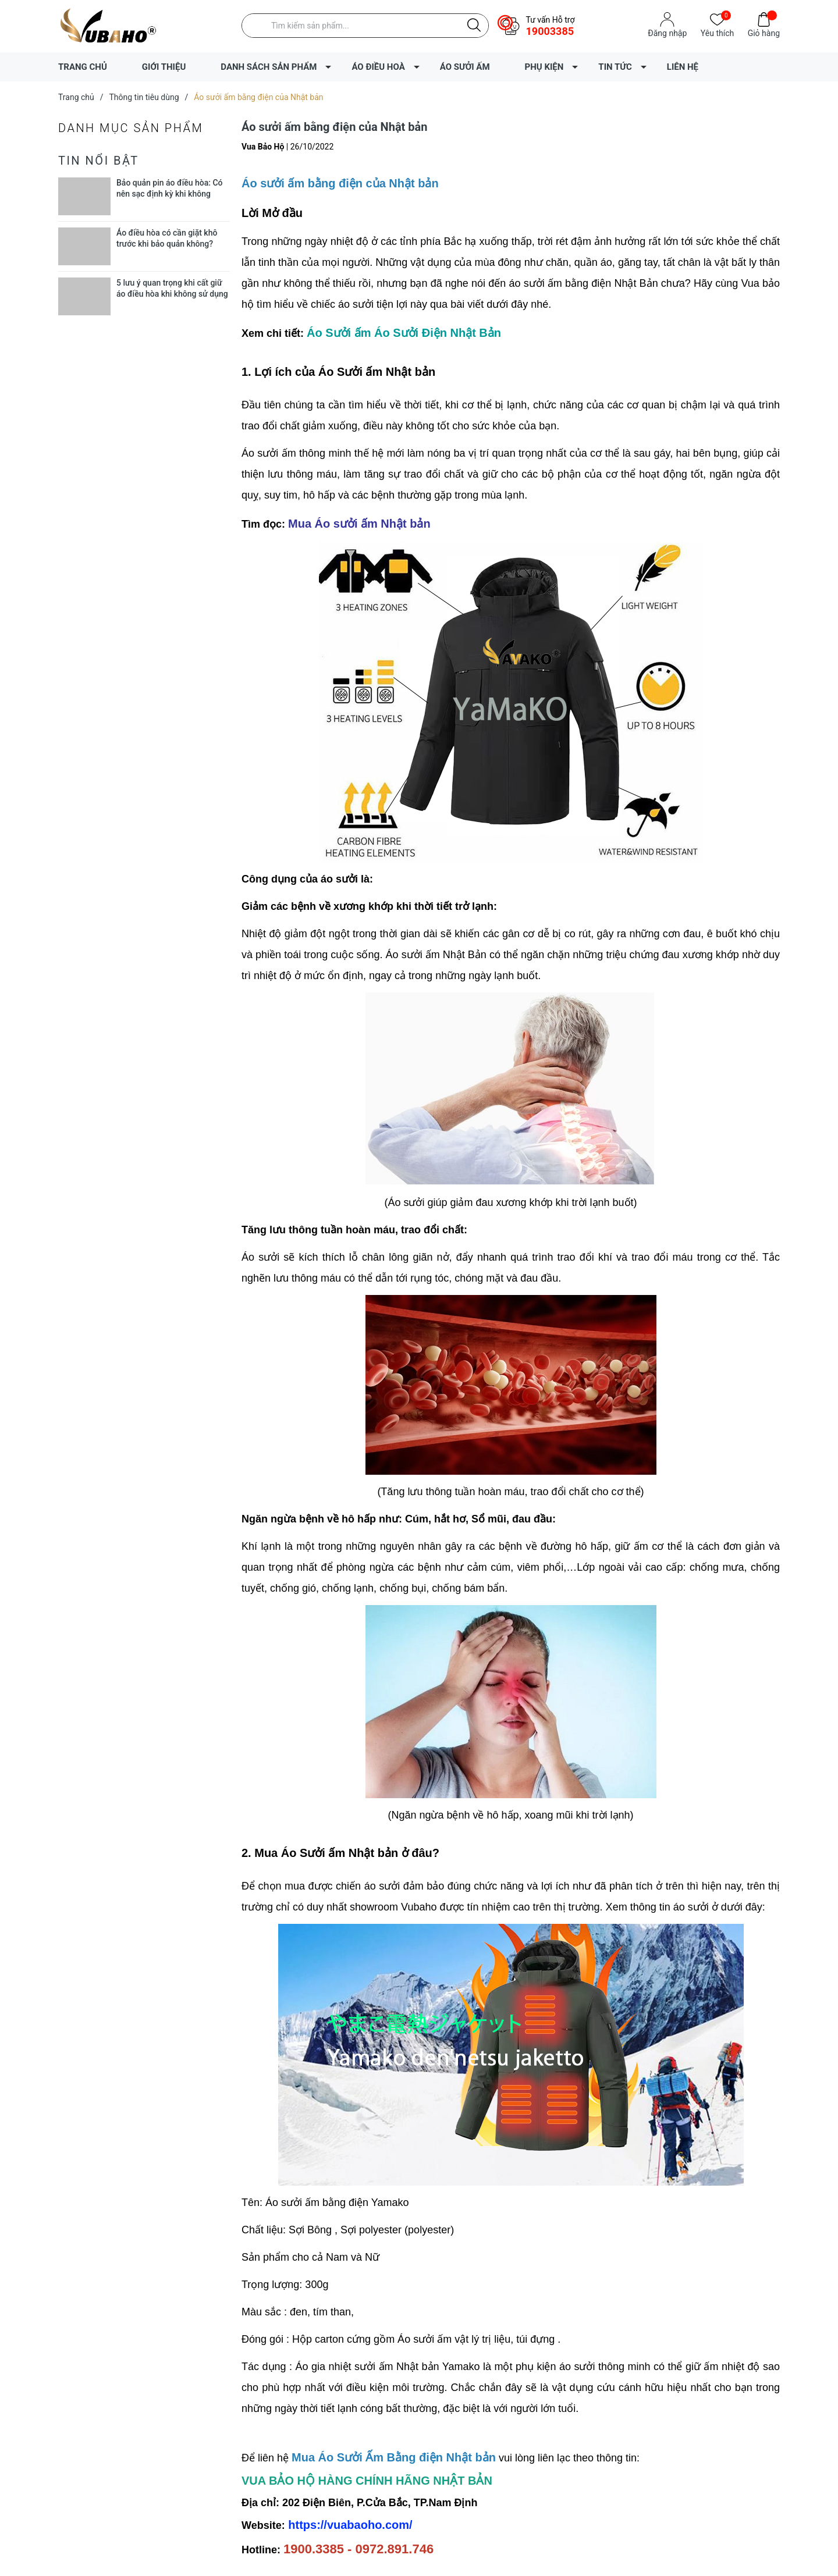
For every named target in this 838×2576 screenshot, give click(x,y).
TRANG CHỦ (82, 67)
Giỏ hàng (764, 32)
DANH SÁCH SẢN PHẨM (269, 67)
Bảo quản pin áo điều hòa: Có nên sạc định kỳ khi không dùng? (169, 194)
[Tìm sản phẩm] (365, 25)
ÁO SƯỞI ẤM (465, 67)
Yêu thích (717, 32)
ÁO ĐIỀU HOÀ (377, 67)
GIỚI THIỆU (164, 67)
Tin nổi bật (98, 161)
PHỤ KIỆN (544, 67)
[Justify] (474, 25)
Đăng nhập (667, 33)
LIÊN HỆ (682, 67)
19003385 (549, 31)
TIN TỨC (614, 67)
